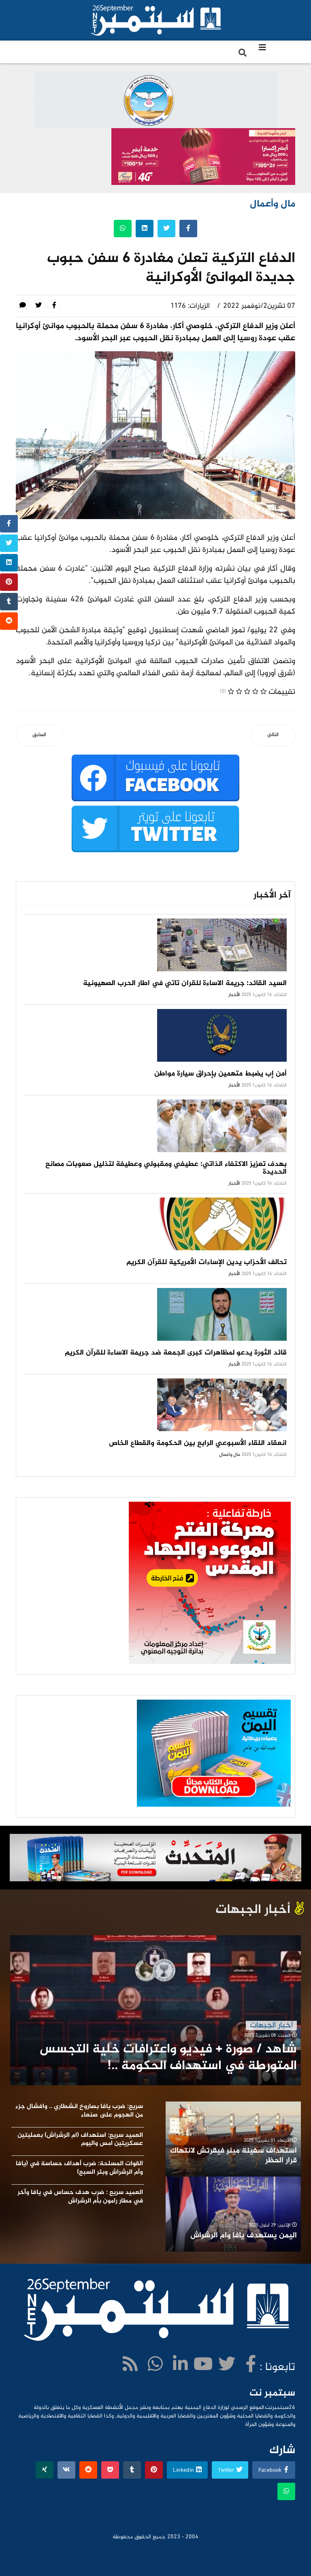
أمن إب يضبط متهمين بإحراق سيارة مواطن (220, 1074)
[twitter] (226, 2366)
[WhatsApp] (155, 2366)
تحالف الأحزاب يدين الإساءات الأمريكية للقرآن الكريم (206, 1262)
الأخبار (234, 995)
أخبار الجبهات (271, 2025)
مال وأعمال (229, 1455)
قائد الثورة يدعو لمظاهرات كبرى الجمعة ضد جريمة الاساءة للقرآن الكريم (176, 1353)
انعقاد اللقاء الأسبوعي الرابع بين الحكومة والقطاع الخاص (198, 1443)
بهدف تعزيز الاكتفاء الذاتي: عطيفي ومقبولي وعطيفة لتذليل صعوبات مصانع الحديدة (166, 1168)
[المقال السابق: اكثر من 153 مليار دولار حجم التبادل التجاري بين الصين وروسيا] (39, 735)
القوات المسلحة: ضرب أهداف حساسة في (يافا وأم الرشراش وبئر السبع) (79, 2168)
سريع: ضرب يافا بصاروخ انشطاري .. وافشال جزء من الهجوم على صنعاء (79, 2111)
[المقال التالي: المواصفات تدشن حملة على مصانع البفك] (273, 735)
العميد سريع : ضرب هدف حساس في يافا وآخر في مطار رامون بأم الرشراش (80, 2197)
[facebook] (250, 2366)
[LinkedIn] (180, 2366)
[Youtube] (203, 2366)
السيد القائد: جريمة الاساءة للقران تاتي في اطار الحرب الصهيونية (185, 983)
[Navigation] (262, 49)
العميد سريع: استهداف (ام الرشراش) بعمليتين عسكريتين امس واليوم (80, 2139)
